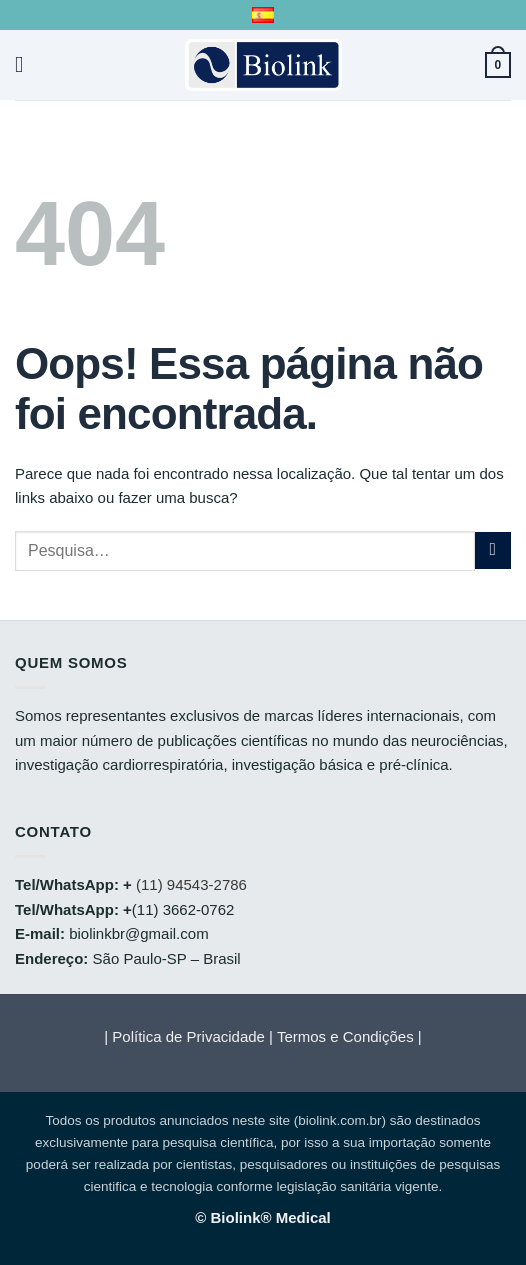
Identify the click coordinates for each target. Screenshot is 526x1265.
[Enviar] (493, 550)
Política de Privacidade (188, 1036)
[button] (26, 64)
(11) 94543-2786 (191, 884)
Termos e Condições (345, 1036)
